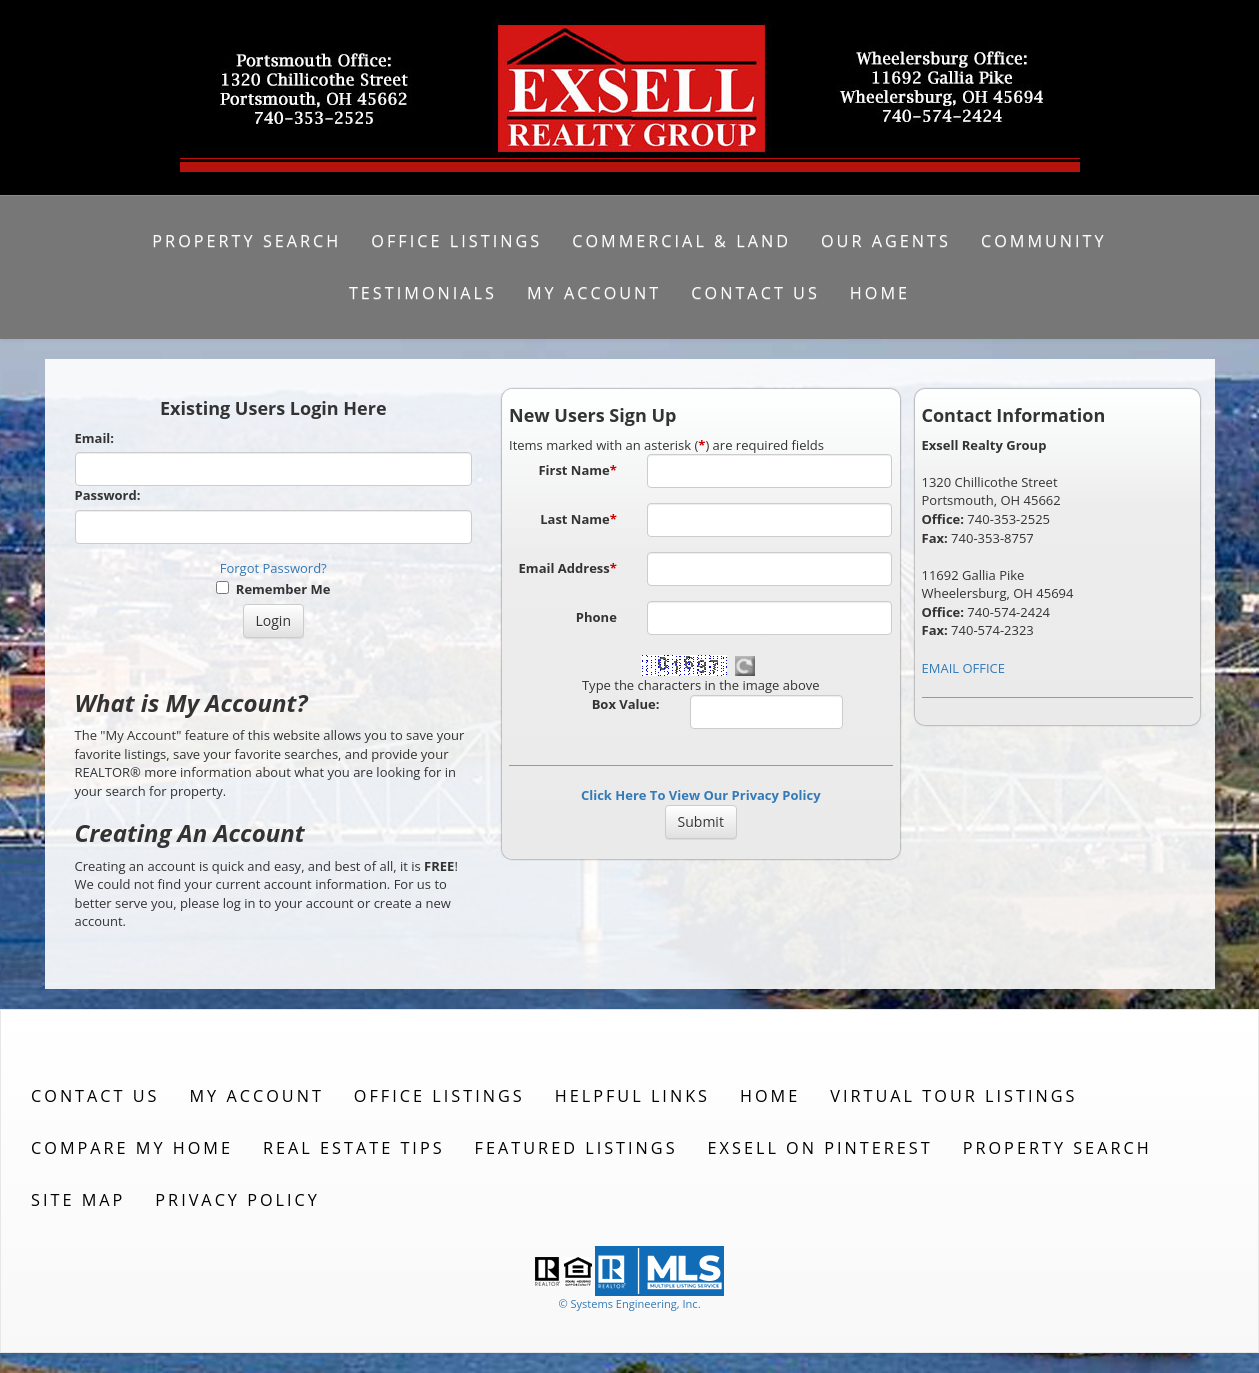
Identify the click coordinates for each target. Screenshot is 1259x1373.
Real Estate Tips (354, 1148)
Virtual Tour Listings (953, 1096)
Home (880, 293)
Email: (95, 438)
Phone (596, 617)
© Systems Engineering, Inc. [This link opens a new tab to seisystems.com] (629, 1303)
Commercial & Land (681, 241)
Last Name (578, 519)
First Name (577, 470)
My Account (594, 293)
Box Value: (626, 704)
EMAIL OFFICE (964, 668)
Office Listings (456, 241)
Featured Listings (576, 1148)
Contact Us (755, 293)
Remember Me (273, 589)
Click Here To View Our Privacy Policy (701, 795)
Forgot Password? (273, 568)
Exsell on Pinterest (820, 1148)
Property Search (246, 241)
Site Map (78, 1200)
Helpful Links (632, 1096)
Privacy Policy (237, 1200)
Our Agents (886, 241)
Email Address (568, 568)
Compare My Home (132, 1148)
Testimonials (423, 293)
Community (1044, 241)
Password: (108, 495)
